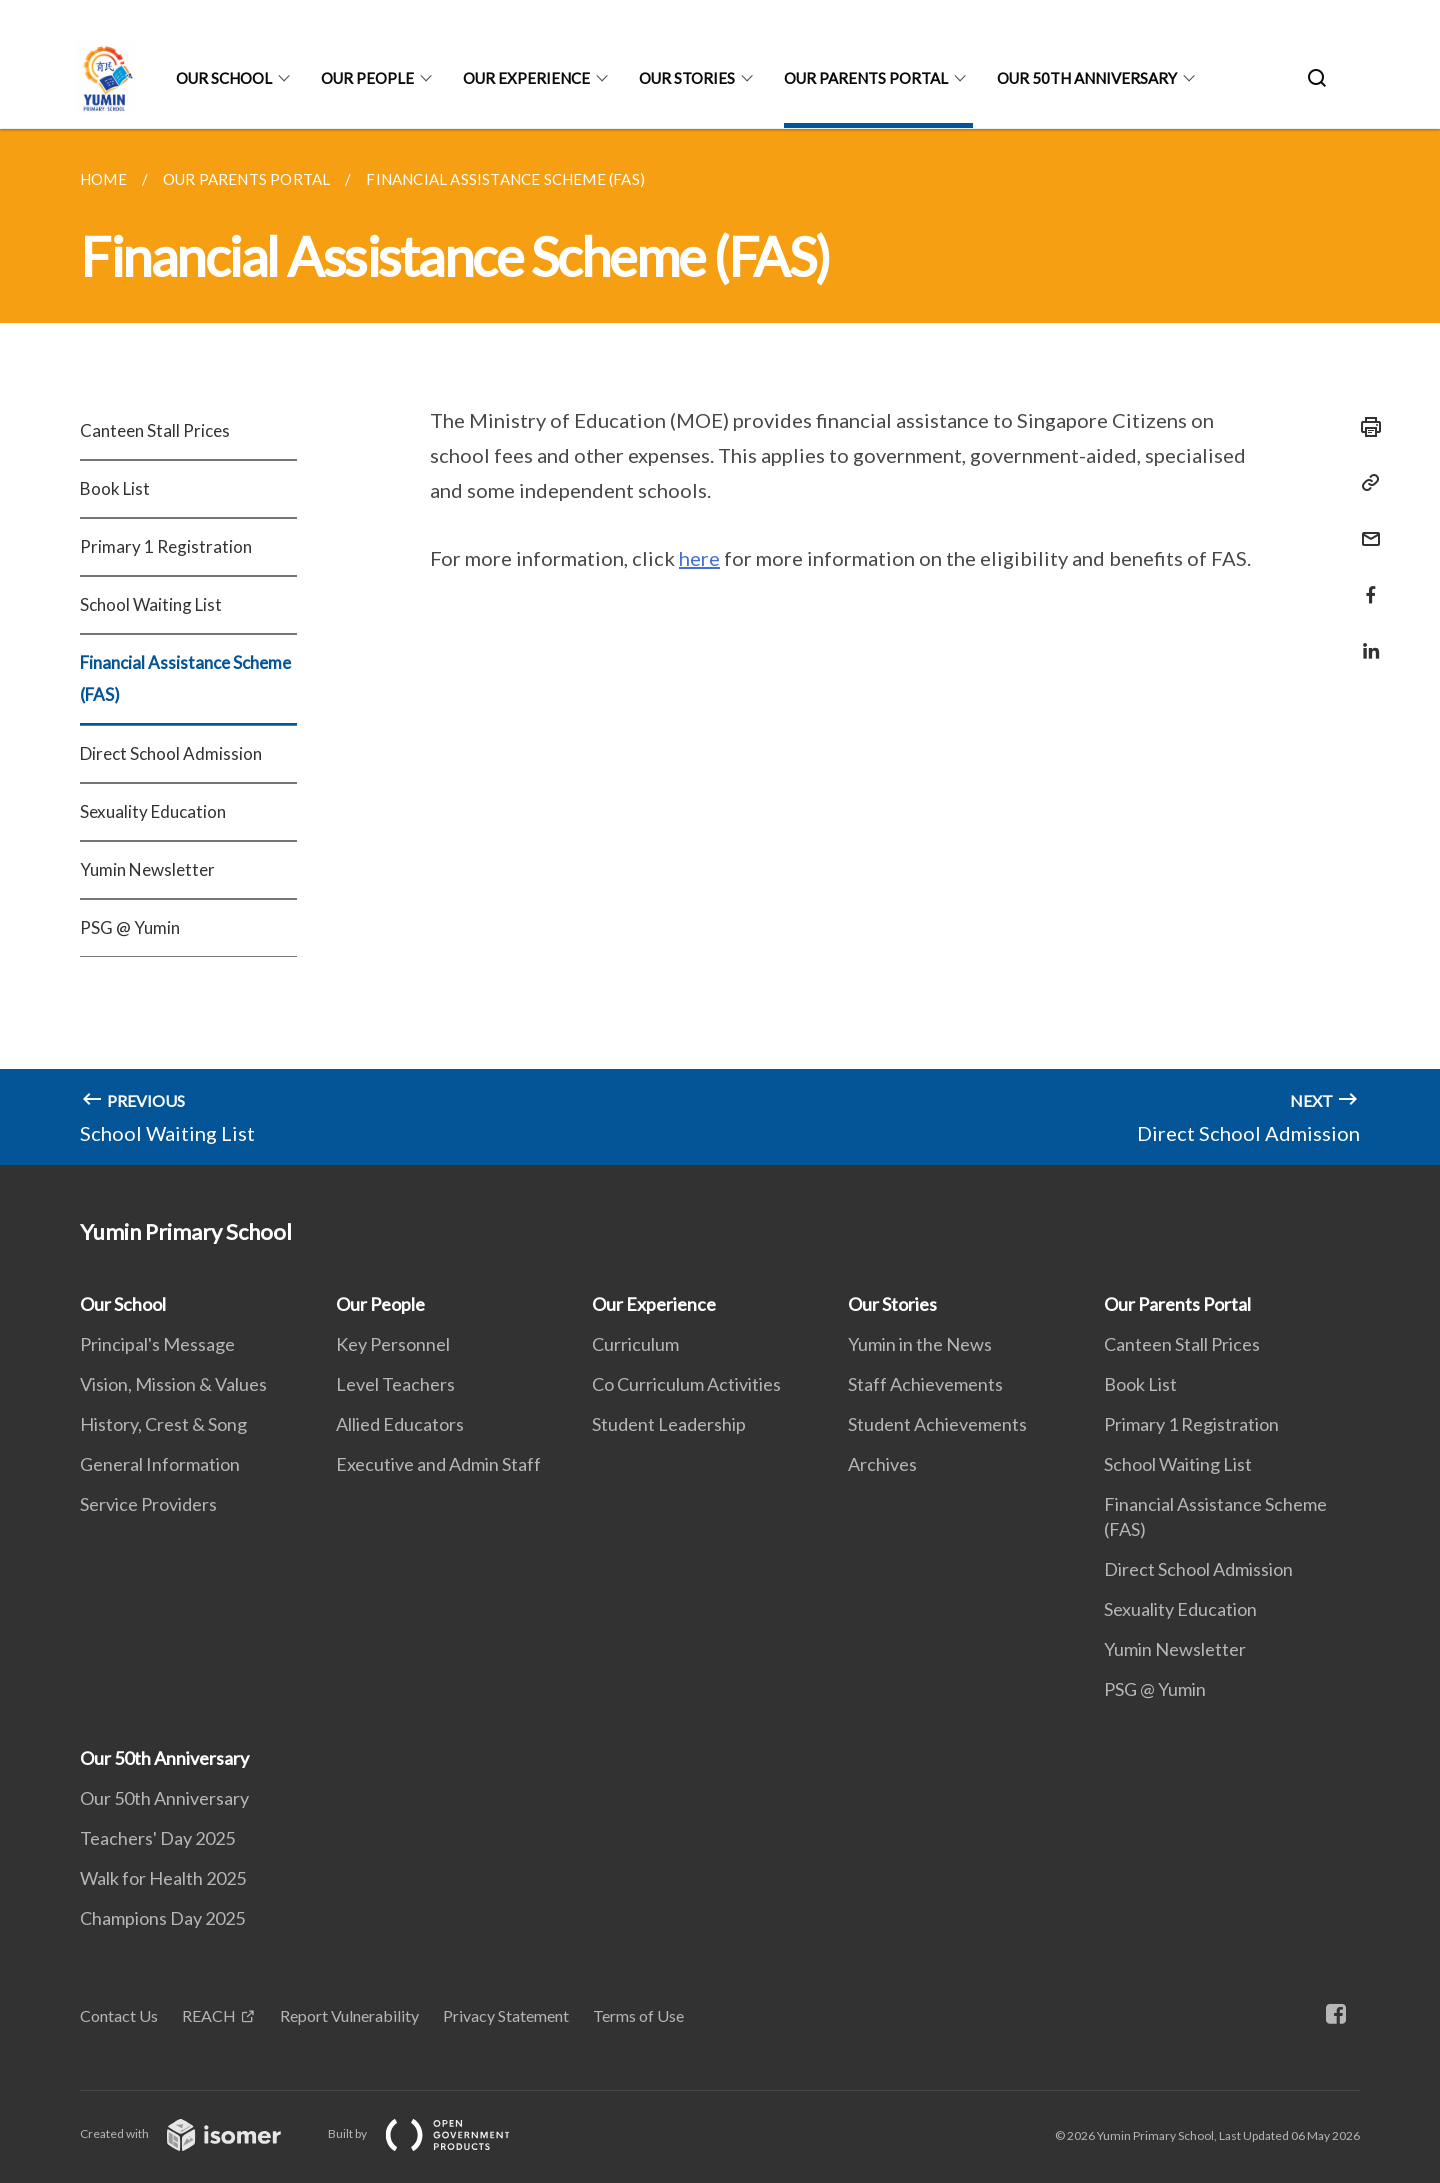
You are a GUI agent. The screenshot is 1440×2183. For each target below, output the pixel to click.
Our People (367, 78)
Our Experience (526, 78)
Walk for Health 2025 (163, 1878)
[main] (720, 647)
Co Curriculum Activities (686, 1384)
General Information (160, 1464)
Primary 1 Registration (166, 546)
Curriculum (635, 1344)
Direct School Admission (171, 753)
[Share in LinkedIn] (1365, 638)
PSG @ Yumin (130, 927)
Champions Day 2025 (162, 1918)
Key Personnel (393, 1344)
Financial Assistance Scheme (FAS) (185, 678)
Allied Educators (400, 1424)
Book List (115, 488)
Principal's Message (157, 1344)
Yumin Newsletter (147, 869)
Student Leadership (669, 1424)
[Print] (1365, 427)
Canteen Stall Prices (155, 430)
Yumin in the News (920, 1344)
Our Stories (687, 78)
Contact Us (119, 2015)
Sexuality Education (153, 811)
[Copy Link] (1365, 483)
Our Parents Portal (866, 78)
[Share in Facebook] (1365, 582)
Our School (224, 78)
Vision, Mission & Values (173, 1384)
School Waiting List (151, 604)
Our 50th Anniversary (1087, 78)
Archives (882, 1464)
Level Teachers (395, 1384)
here (699, 558)
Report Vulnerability (349, 2015)
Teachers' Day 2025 (157, 1838)
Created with (196, 2133)
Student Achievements (937, 1424)
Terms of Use (638, 2015)
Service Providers (148, 1504)
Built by (435, 2133)
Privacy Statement (506, 2015)
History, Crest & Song (163, 1424)
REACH (209, 2015)
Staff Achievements (925, 1384)
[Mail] (1365, 526)
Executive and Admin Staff (438, 1464)
